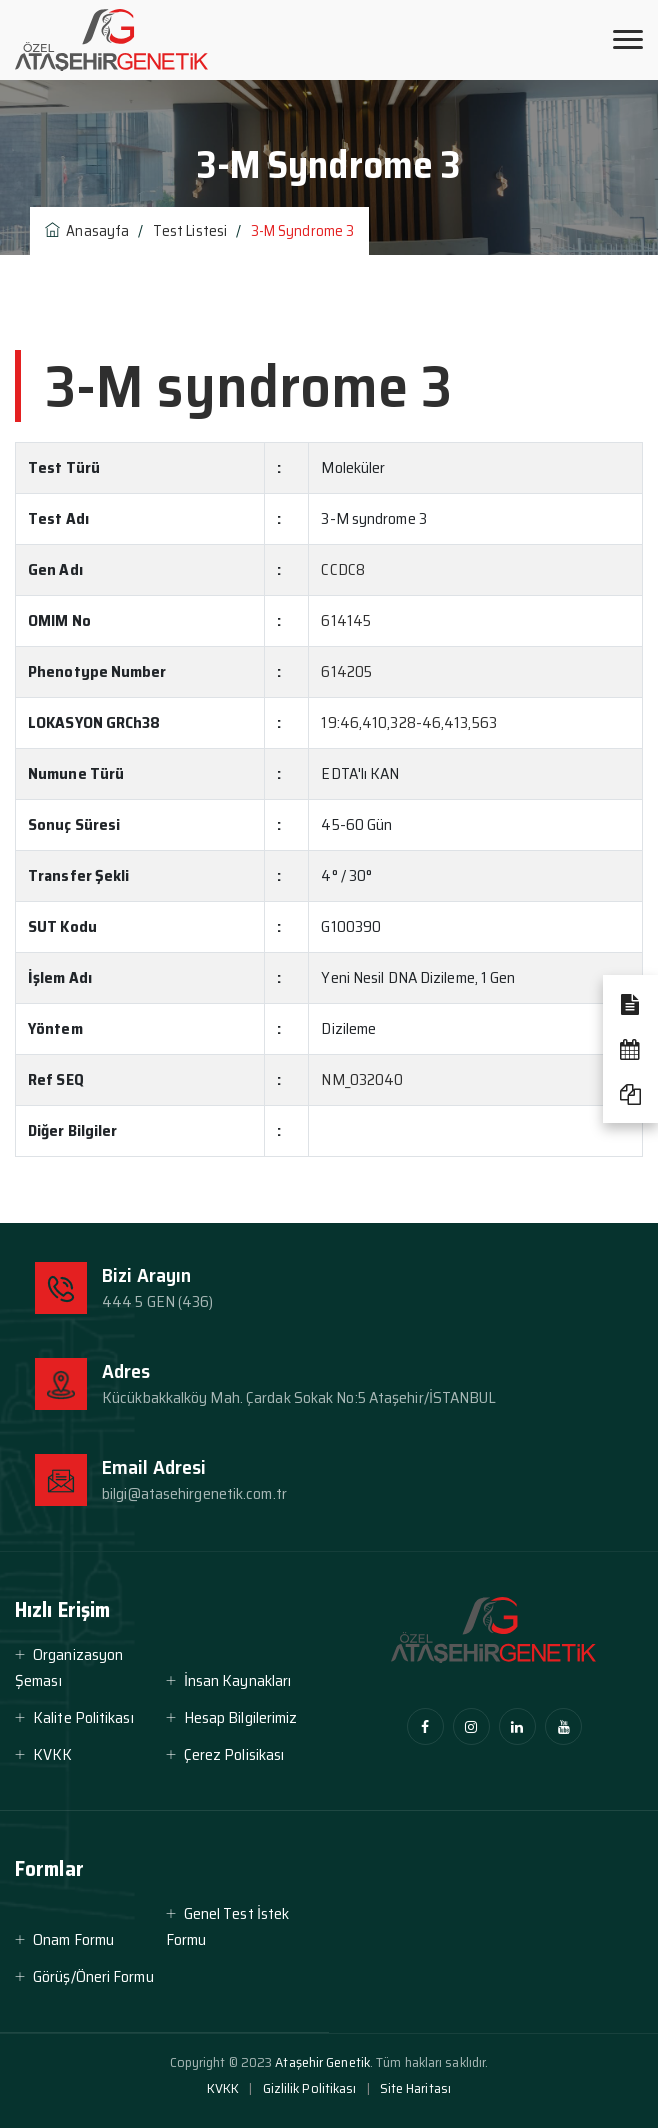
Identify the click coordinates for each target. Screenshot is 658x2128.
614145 (346, 620)
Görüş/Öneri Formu (93, 1976)
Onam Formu (73, 1939)
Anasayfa (87, 231)
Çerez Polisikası (234, 1754)
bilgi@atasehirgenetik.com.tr (194, 1493)
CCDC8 (343, 569)
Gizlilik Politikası (310, 2088)
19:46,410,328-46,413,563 (408, 722)
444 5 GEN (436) (158, 1301)
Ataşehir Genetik (322, 2062)
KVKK (52, 1754)
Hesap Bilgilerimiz (241, 1717)
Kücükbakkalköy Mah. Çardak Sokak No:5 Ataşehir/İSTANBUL (299, 1397)
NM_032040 (362, 1079)
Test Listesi (190, 231)
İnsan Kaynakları (238, 1680)
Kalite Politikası (83, 1717)
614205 (346, 671)
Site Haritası (415, 2088)
